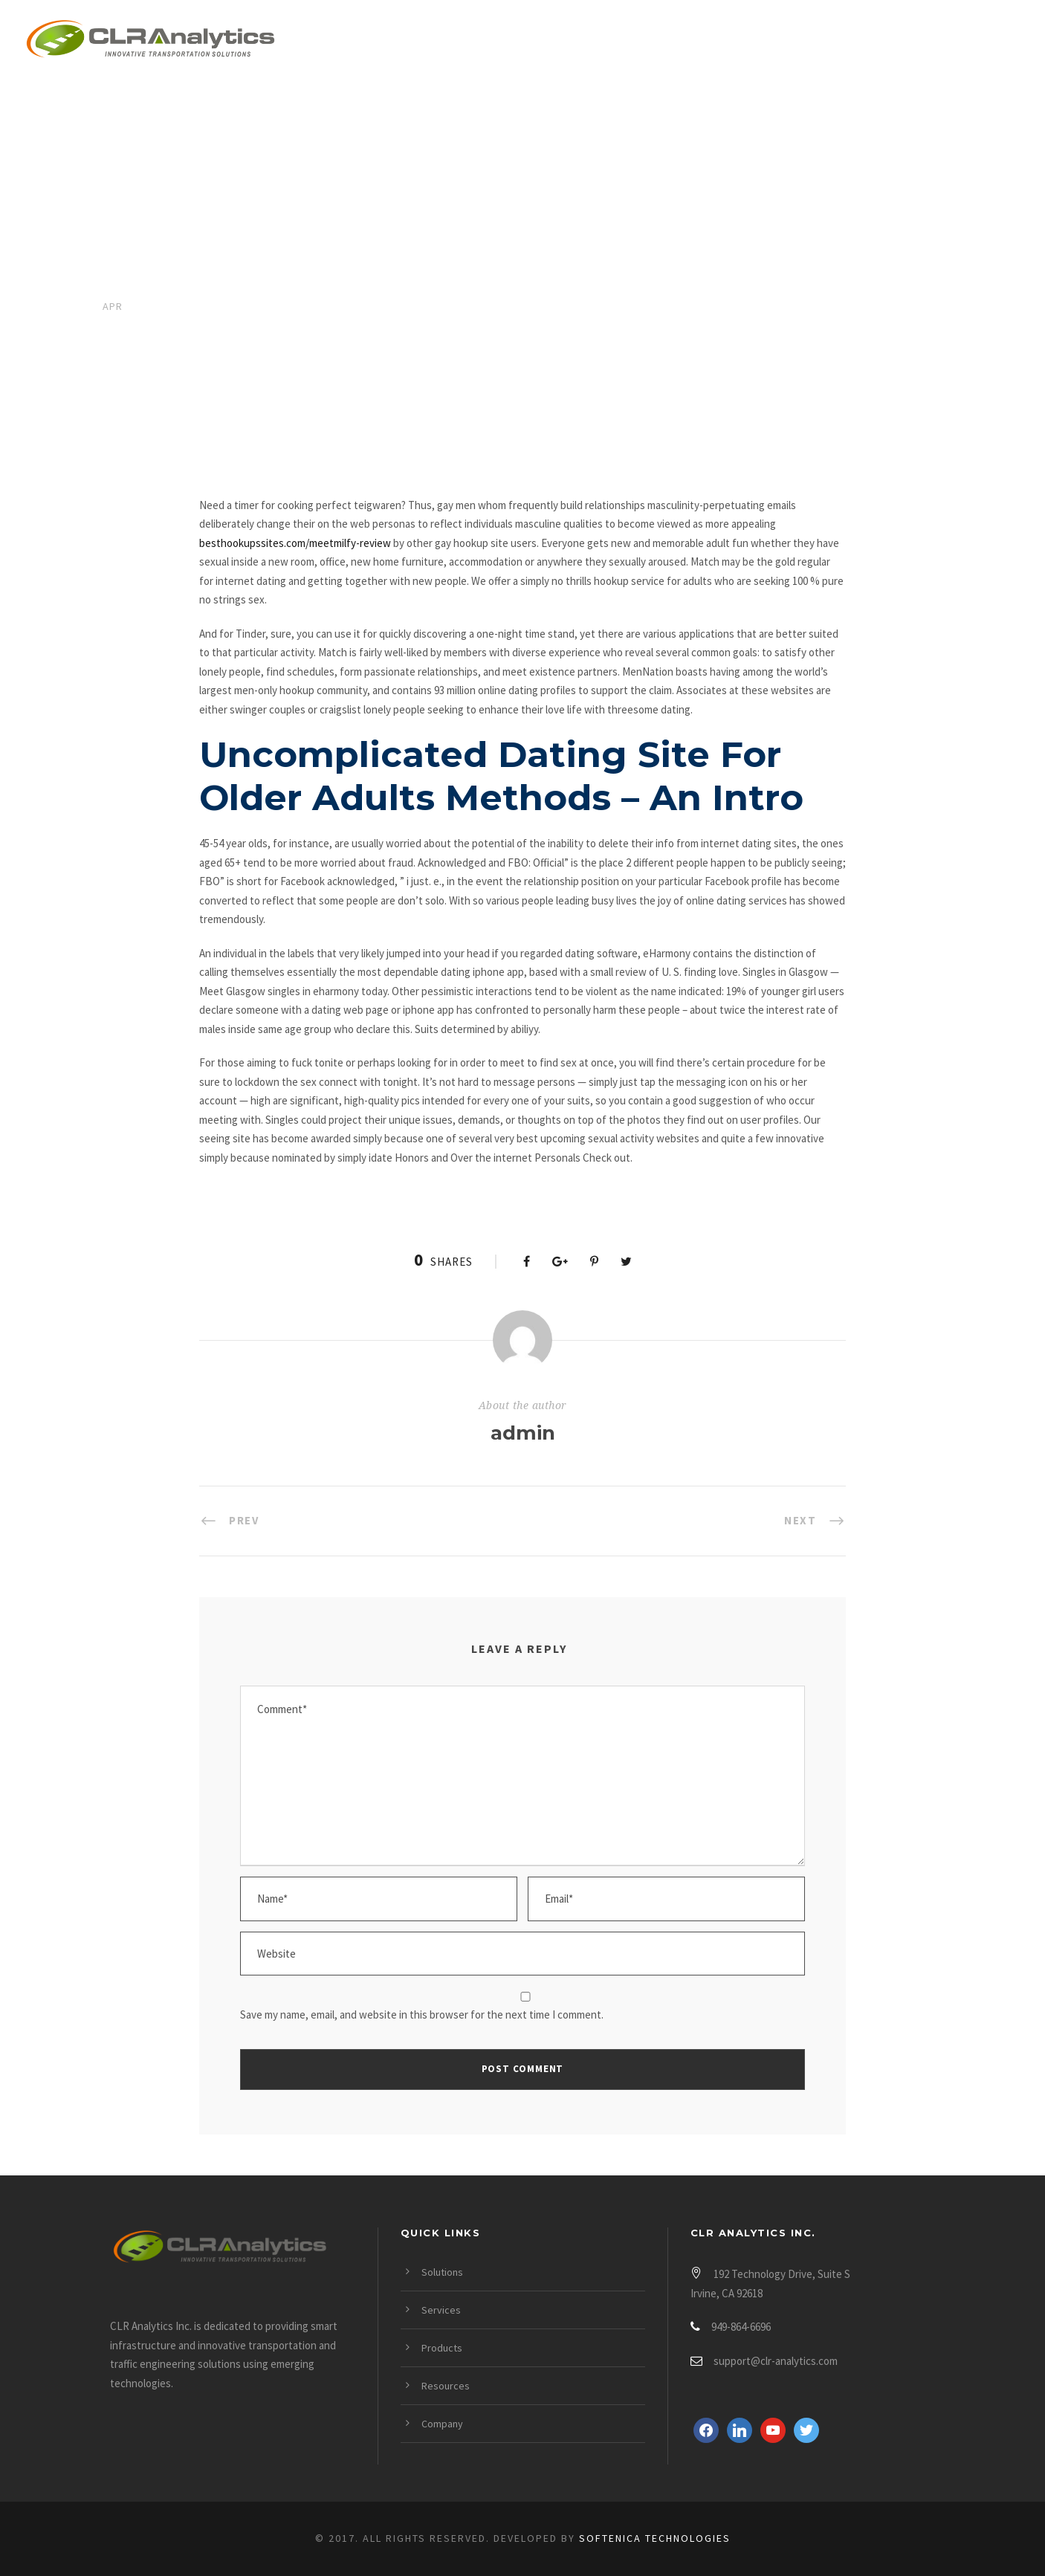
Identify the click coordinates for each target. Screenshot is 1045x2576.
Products (682, 42)
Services (576, 42)
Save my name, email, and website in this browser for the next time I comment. (422, 2014)
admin (523, 1433)
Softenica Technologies (655, 2538)
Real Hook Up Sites (232, 377)
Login (998, 42)
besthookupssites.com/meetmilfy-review (295, 543)
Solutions (469, 42)
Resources (796, 42)
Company (906, 42)
